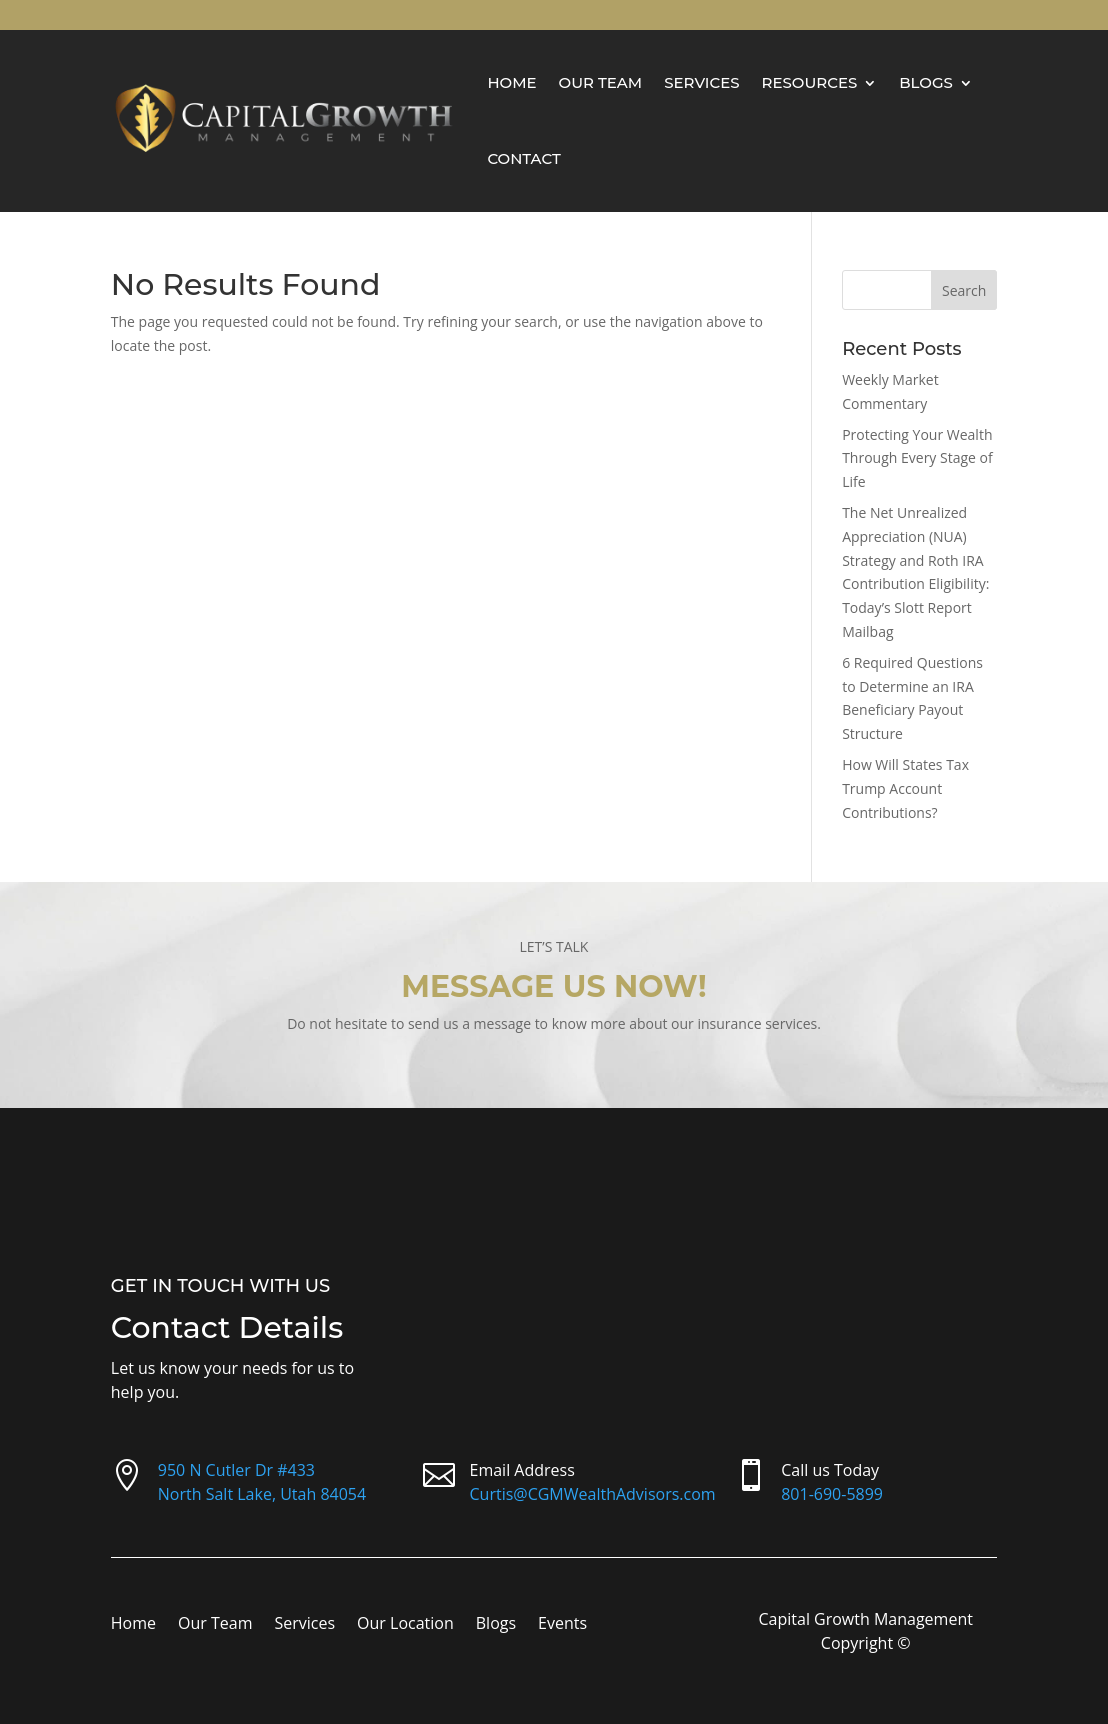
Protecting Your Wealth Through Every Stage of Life (917, 458)
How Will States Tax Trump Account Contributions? (905, 788)
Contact (523, 158)
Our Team (601, 82)
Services (701, 82)
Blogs (926, 82)
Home (511, 82)
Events (562, 1625)
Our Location (405, 1625)
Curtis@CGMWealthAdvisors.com (593, 1494)
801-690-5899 (832, 1494)
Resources (810, 82)
